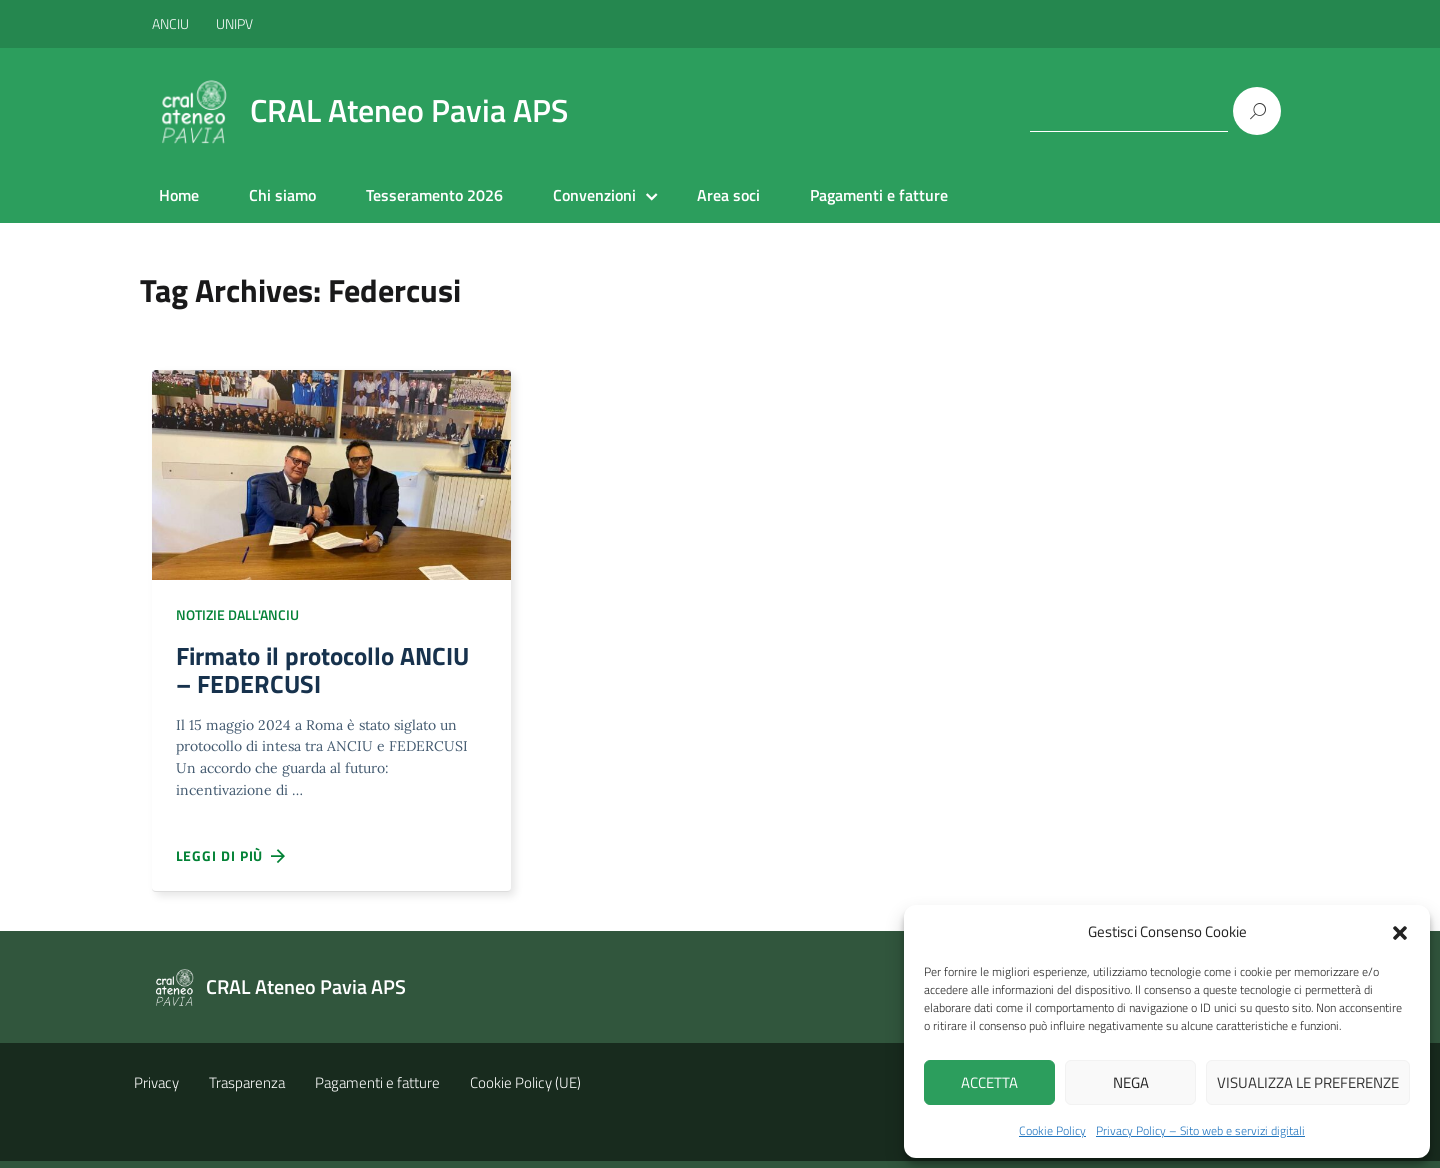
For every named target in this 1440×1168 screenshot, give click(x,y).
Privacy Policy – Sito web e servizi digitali (1200, 1130)
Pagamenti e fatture (879, 195)
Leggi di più (232, 864)
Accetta (989, 1082)
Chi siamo (282, 195)
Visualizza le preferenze (1308, 1082)
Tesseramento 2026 (434, 195)
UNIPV (234, 23)
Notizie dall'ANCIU (237, 614)
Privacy (156, 1089)
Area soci (728, 195)
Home (179, 195)
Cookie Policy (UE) (525, 1089)
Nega (1131, 1082)
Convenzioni (594, 195)
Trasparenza (247, 1089)
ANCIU (172, 23)
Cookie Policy (1052, 1130)
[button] (1400, 931)
